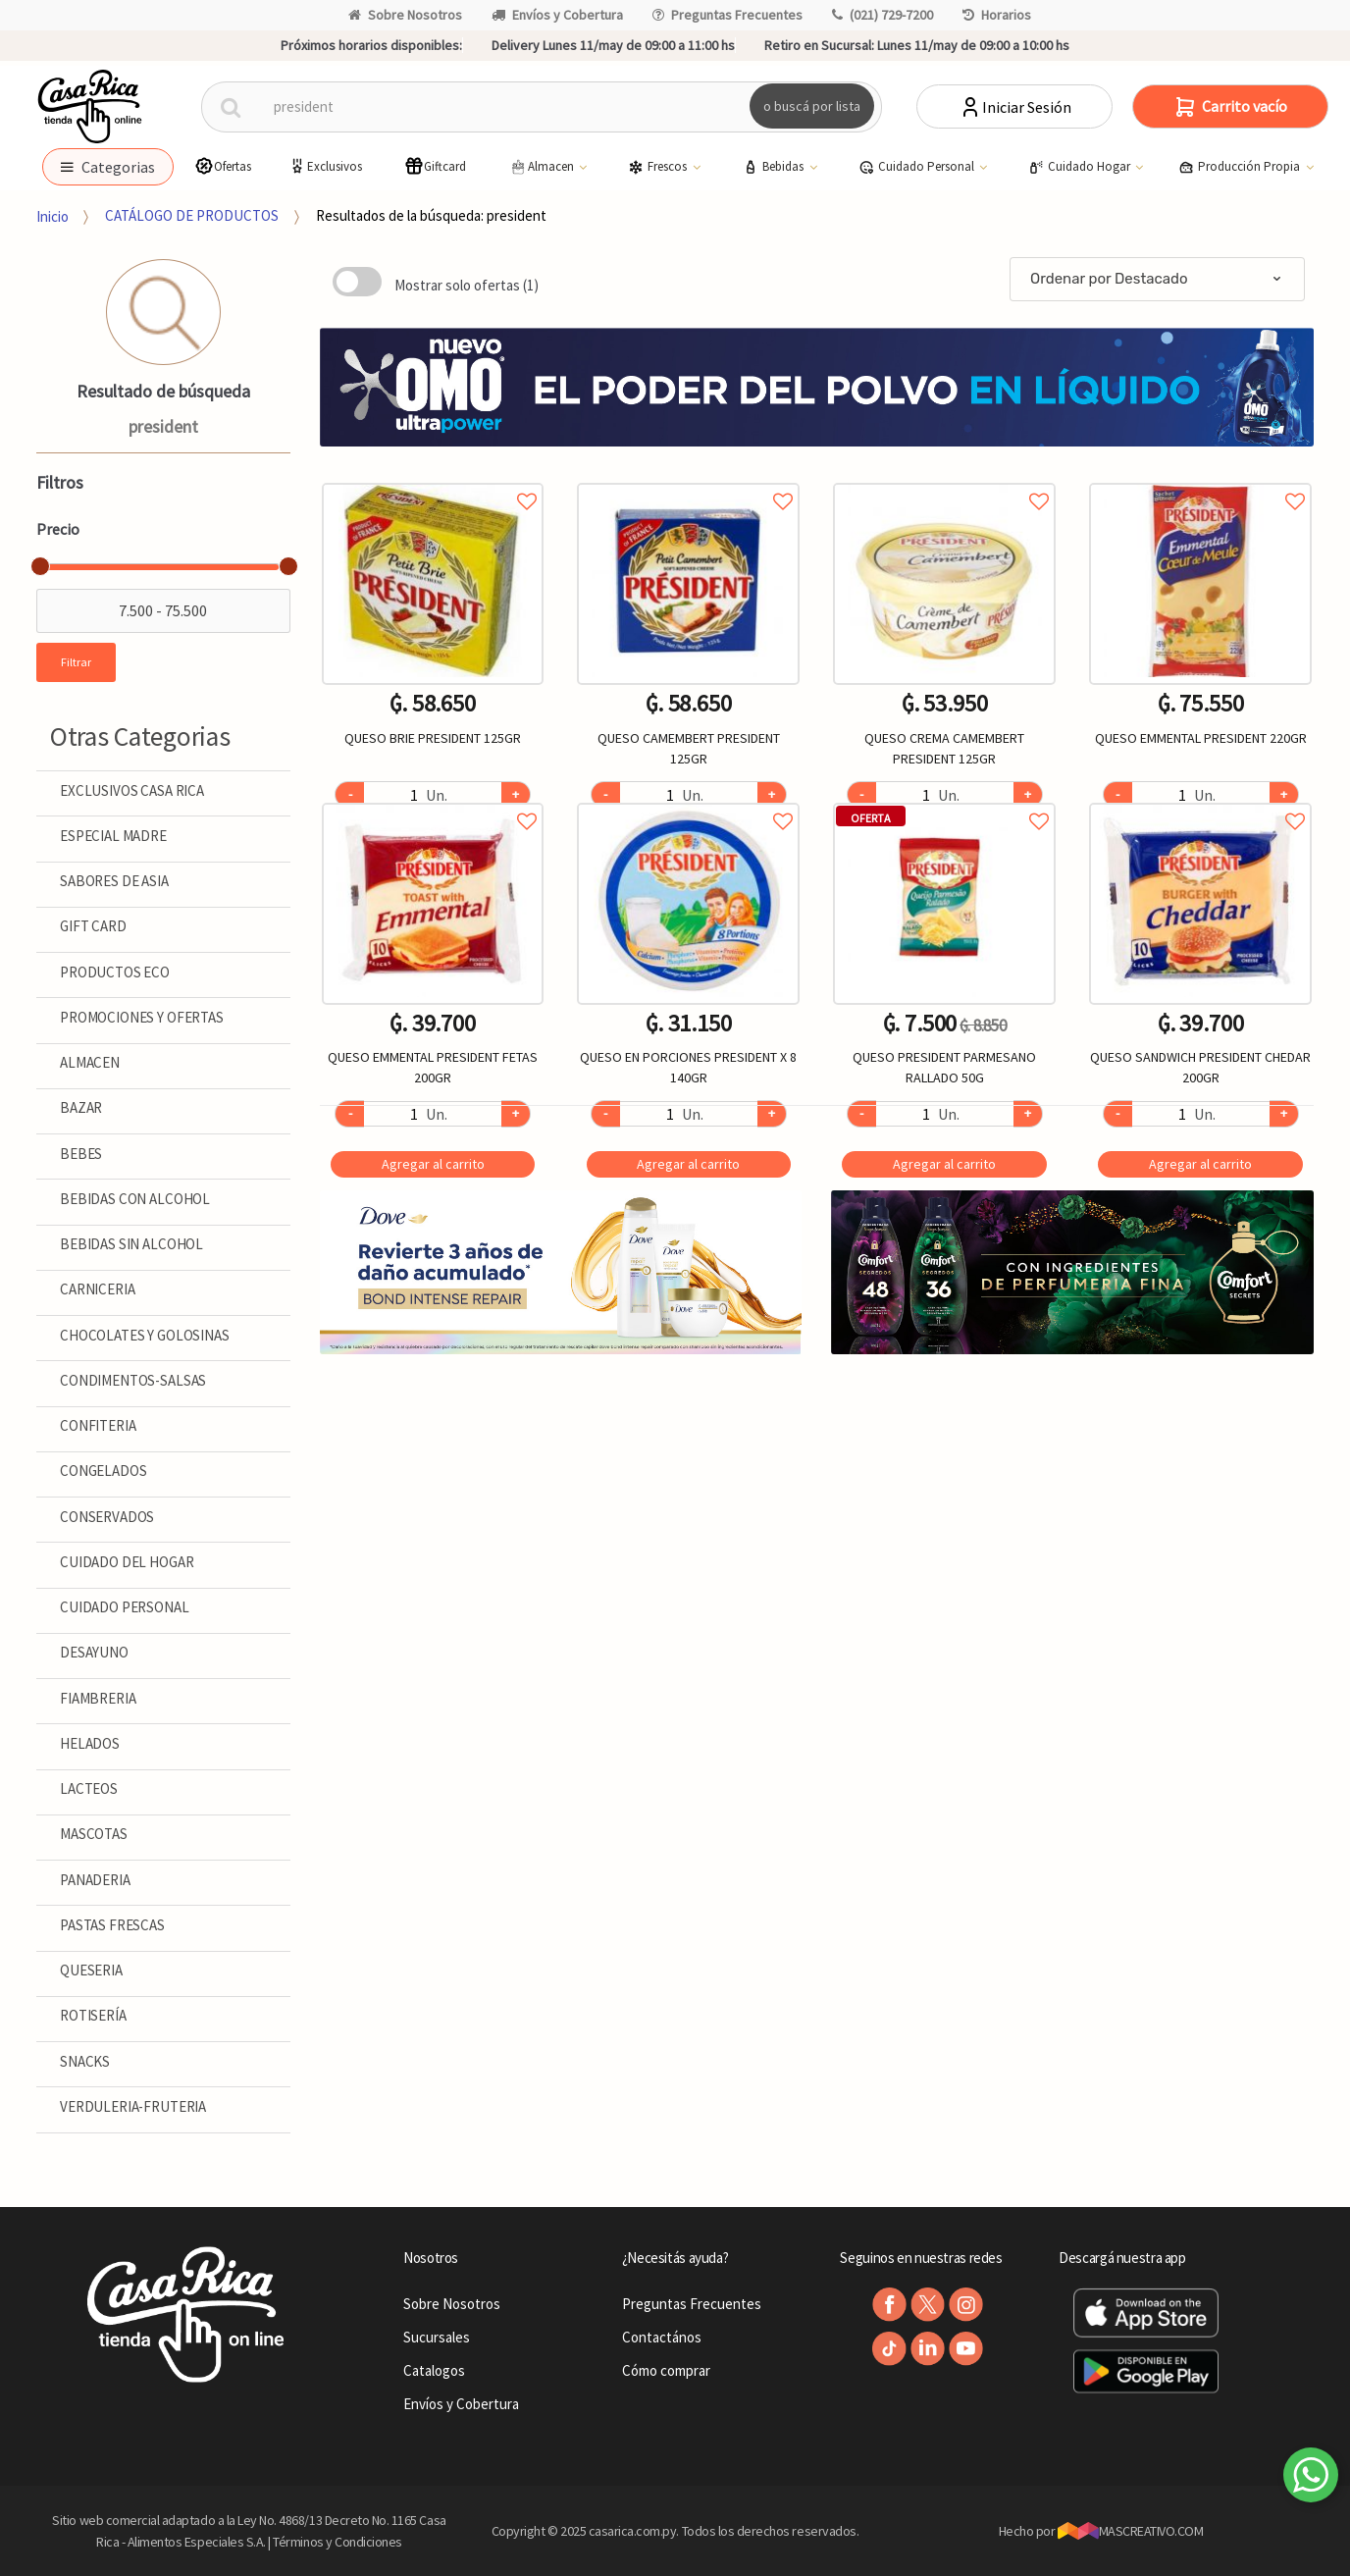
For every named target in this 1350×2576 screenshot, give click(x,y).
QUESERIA (91, 1970)
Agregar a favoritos (433, 479)
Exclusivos (324, 166)
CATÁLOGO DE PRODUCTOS (192, 215)
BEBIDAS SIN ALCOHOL (131, 1244)
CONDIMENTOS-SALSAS (133, 1380)
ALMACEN (90, 1062)
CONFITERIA (98, 1425)
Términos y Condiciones (337, 2541)
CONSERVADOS (107, 1516)
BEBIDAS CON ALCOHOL (135, 1198)
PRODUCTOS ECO (115, 972)
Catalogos (434, 2370)
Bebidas (774, 167)
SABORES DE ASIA (114, 880)
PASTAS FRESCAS (112, 1925)
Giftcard (435, 166)
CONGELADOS (103, 1470)
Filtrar (76, 662)
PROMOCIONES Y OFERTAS (142, 1017)
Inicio (52, 215)
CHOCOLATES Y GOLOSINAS (145, 1335)
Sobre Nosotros (405, 15)
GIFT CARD (93, 926)
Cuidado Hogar (1080, 167)
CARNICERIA (97, 1289)
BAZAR (81, 1107)
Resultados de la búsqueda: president (431, 215)
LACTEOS (89, 1788)
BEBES (81, 1153)
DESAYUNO (94, 1652)
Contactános (661, 2337)
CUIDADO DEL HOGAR (126, 1561)
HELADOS (90, 1743)
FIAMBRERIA (98, 1698)
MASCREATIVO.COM (1131, 2531)
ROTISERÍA (93, 2015)
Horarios (996, 15)
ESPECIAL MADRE (113, 835)
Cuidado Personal (917, 167)
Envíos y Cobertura (557, 15)
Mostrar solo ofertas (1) (466, 285)
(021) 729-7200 (882, 15)
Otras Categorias (140, 736)
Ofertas (222, 166)
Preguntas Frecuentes (727, 15)
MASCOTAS (94, 1833)
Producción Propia (1240, 167)
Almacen (542, 167)
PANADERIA (95, 1879)
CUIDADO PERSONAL (124, 1607)
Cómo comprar (666, 2370)
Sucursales (436, 2337)
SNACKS (85, 2061)
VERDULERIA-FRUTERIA (133, 2106)
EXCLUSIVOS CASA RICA (132, 790)
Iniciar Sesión (1015, 107)
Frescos (659, 167)
